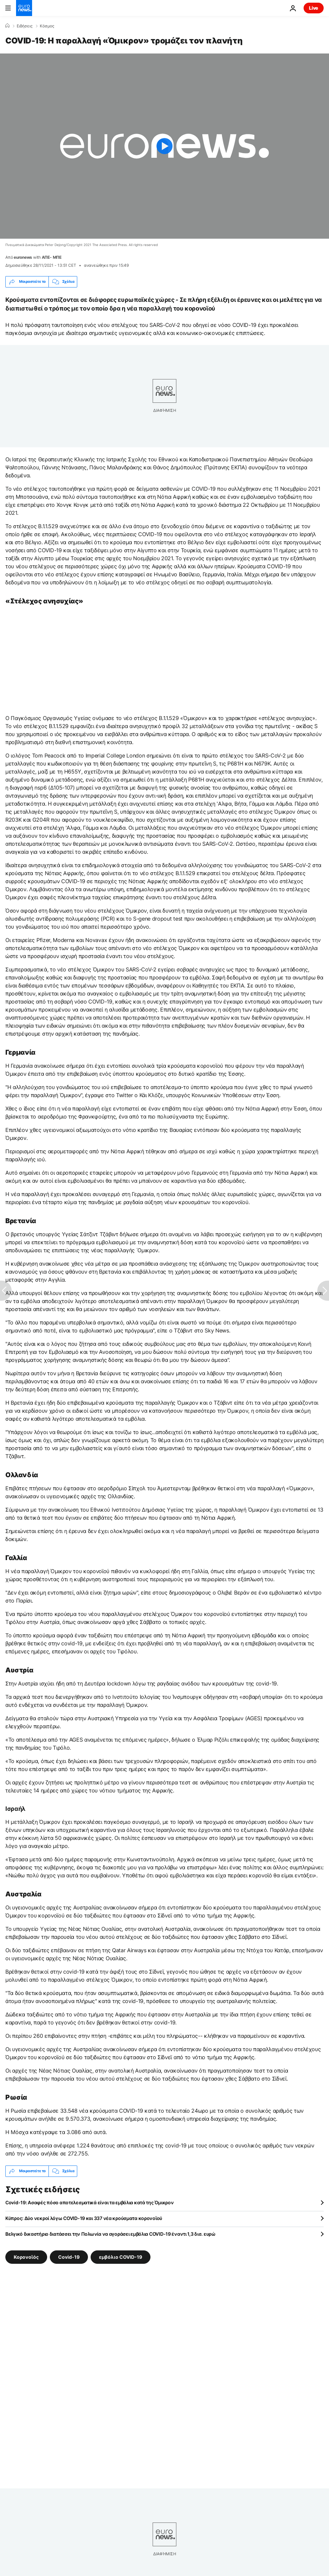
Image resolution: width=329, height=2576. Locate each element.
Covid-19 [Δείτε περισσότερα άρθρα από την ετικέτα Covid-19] (69, 2256)
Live (313, 8)
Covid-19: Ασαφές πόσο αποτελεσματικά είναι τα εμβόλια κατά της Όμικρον (89, 2202)
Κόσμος (47, 26)
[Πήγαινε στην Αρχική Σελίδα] (24, 8)
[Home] (7, 25)
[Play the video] (164, 146)
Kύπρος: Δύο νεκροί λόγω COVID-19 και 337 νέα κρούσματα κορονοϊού (83, 2218)
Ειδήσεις (24, 26)
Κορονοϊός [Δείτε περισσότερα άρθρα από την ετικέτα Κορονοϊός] (26, 2256)
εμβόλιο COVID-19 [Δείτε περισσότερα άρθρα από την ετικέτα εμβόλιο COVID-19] (120, 2256)
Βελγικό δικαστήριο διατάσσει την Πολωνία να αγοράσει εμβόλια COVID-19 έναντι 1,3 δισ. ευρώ (110, 2234)
